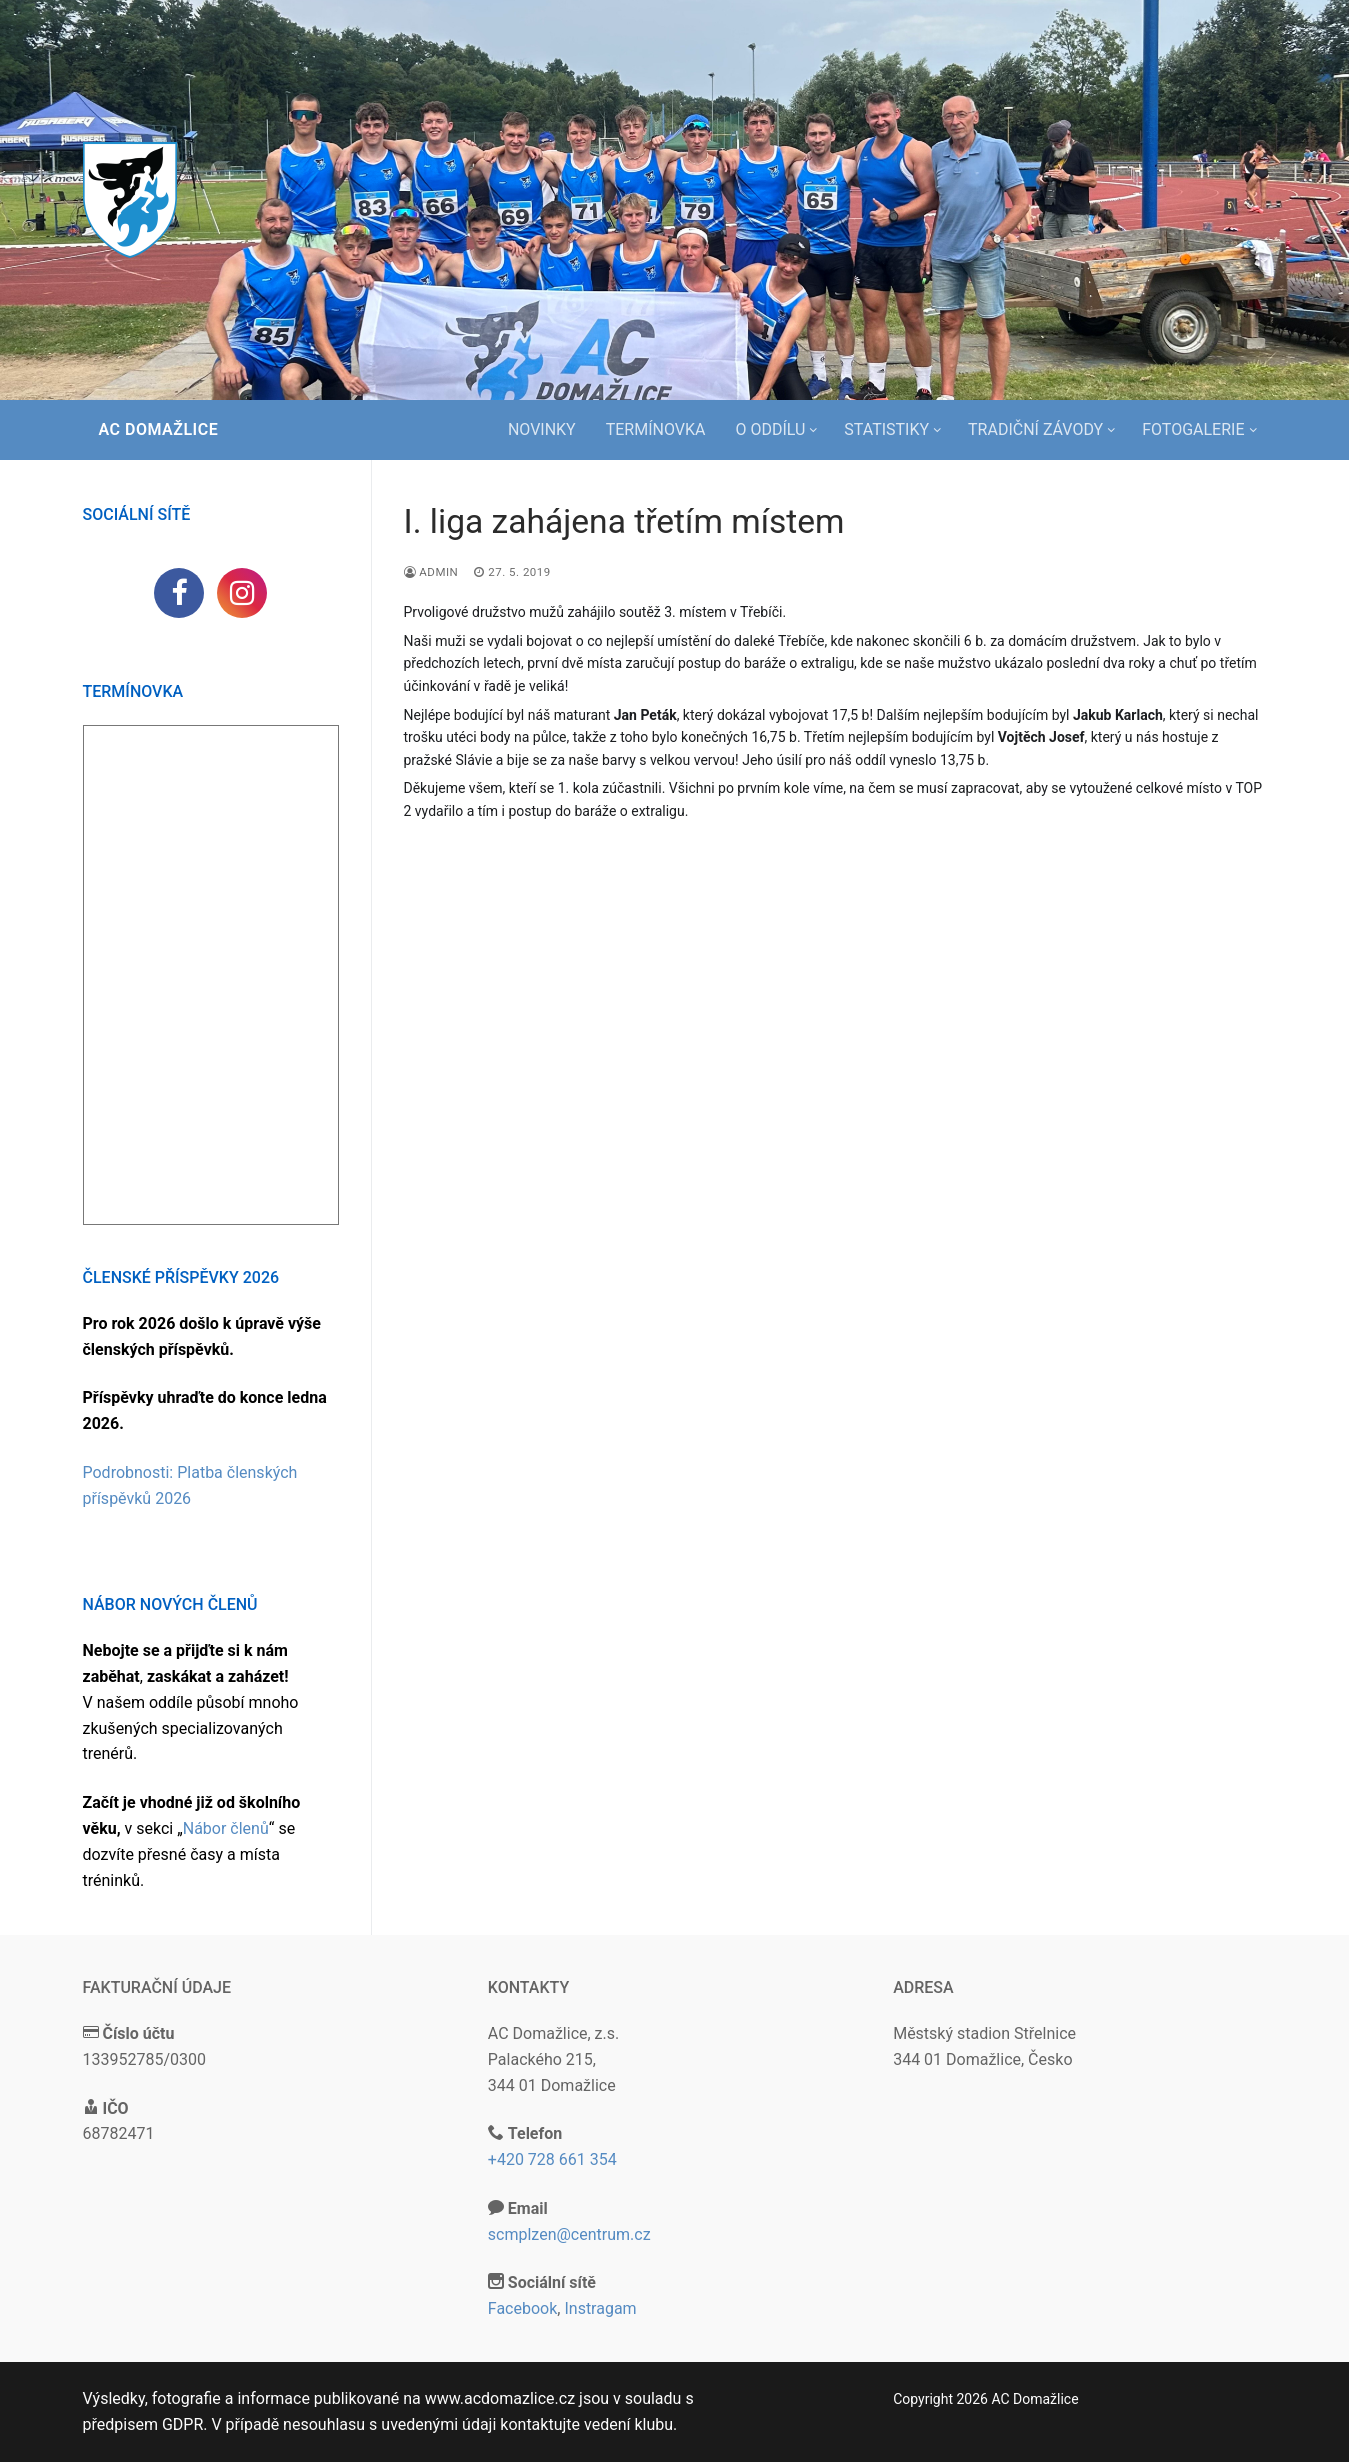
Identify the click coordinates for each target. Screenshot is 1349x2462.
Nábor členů (226, 1828)
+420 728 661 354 (552, 2159)
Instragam (600, 2308)
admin (431, 572)
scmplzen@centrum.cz (569, 2234)
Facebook (522, 2308)
